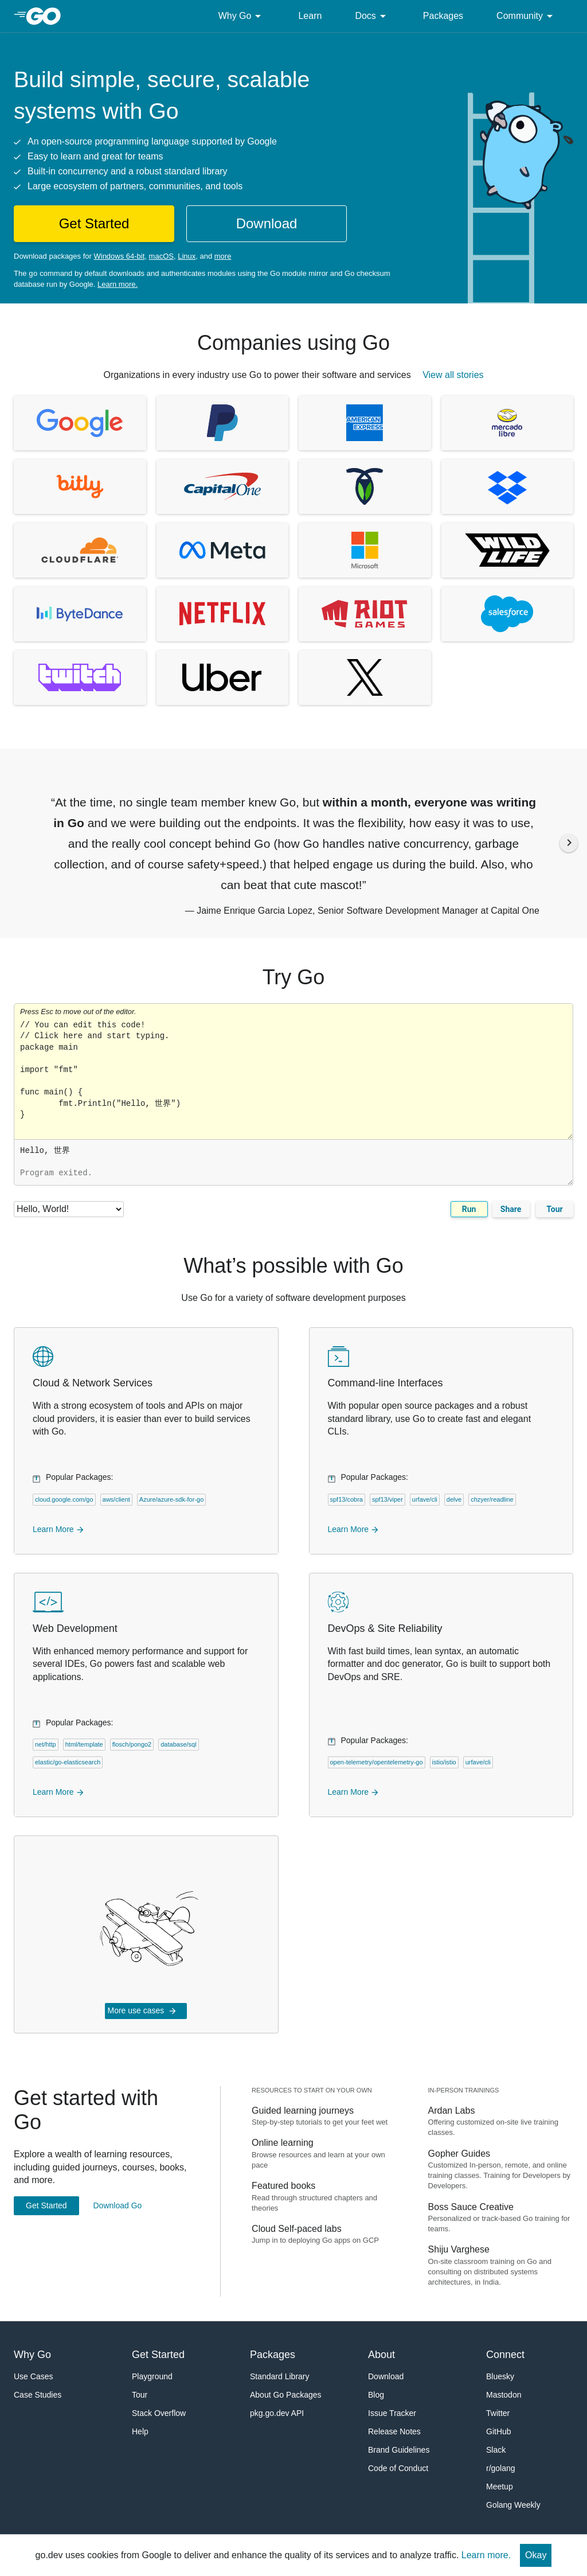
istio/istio (444, 1762)
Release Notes (394, 2431)
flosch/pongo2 (132, 1744)
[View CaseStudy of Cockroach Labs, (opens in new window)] (365, 486)
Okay (535, 2555)
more (223, 256)
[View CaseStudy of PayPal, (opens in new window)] (222, 423)
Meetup (499, 2486)
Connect (505, 2354)
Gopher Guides (459, 2153)
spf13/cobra (346, 1499)
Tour (554, 1209)
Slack (496, 2449)
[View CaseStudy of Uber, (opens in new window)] (222, 677)
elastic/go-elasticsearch (67, 1762)
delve (454, 1499)
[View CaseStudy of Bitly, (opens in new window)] (80, 486)
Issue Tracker (392, 2413)
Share (511, 1209)
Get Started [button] (94, 223)
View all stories (452, 375)
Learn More (59, 1529)
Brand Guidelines (398, 2449)
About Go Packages (286, 2394)
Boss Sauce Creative (471, 2207)
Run (469, 1209)
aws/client (116, 1499)
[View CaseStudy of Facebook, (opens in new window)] (222, 550)
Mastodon (503, 2394)
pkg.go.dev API (277, 2413)
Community (526, 16)
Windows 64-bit (118, 256)
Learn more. (117, 284)
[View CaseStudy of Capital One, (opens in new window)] (222, 486)
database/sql (178, 1744)
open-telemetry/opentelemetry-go (376, 1762)
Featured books (283, 2186)
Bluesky (500, 2376)
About (381, 2354)
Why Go (241, 16)
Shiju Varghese (459, 2249)
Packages (443, 16)
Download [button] (267, 223)
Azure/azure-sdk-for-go (171, 1499)
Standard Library (280, 2376)
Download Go (117, 2205)
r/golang (500, 2468)
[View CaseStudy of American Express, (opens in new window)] (365, 423)
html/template (84, 1744)
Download (386, 2376)
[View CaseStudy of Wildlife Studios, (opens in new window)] (507, 550)
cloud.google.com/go (64, 1499)
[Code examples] (69, 1209)
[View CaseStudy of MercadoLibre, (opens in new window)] (507, 423)
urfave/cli (424, 1499)
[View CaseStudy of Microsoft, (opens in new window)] (365, 550)
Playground (152, 2376)
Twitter (498, 2413)
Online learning (283, 2143)
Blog (376, 2394)
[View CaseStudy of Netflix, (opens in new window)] (222, 614)
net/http (45, 1744)
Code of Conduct (398, 2468)
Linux (186, 256)
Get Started (46, 2205)
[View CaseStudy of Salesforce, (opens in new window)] (507, 614)
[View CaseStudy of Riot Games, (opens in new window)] (365, 614)
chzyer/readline (492, 1499)
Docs (372, 16)
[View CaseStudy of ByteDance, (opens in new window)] (80, 614)
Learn (310, 16)
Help (140, 2431)
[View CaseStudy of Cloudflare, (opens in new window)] (80, 550)
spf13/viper (387, 1499)
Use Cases (33, 2376)
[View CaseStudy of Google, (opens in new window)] (80, 423)
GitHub (498, 2431)
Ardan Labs (451, 2110)
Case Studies (37, 2394)
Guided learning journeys (303, 2110)
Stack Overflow (159, 2413)
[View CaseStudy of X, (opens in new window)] (365, 677)
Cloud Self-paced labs (297, 2229)
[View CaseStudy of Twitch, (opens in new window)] (80, 677)
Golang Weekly (513, 2504)
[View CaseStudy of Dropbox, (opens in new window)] (507, 486)
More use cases (142, 2011)
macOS (161, 256)
